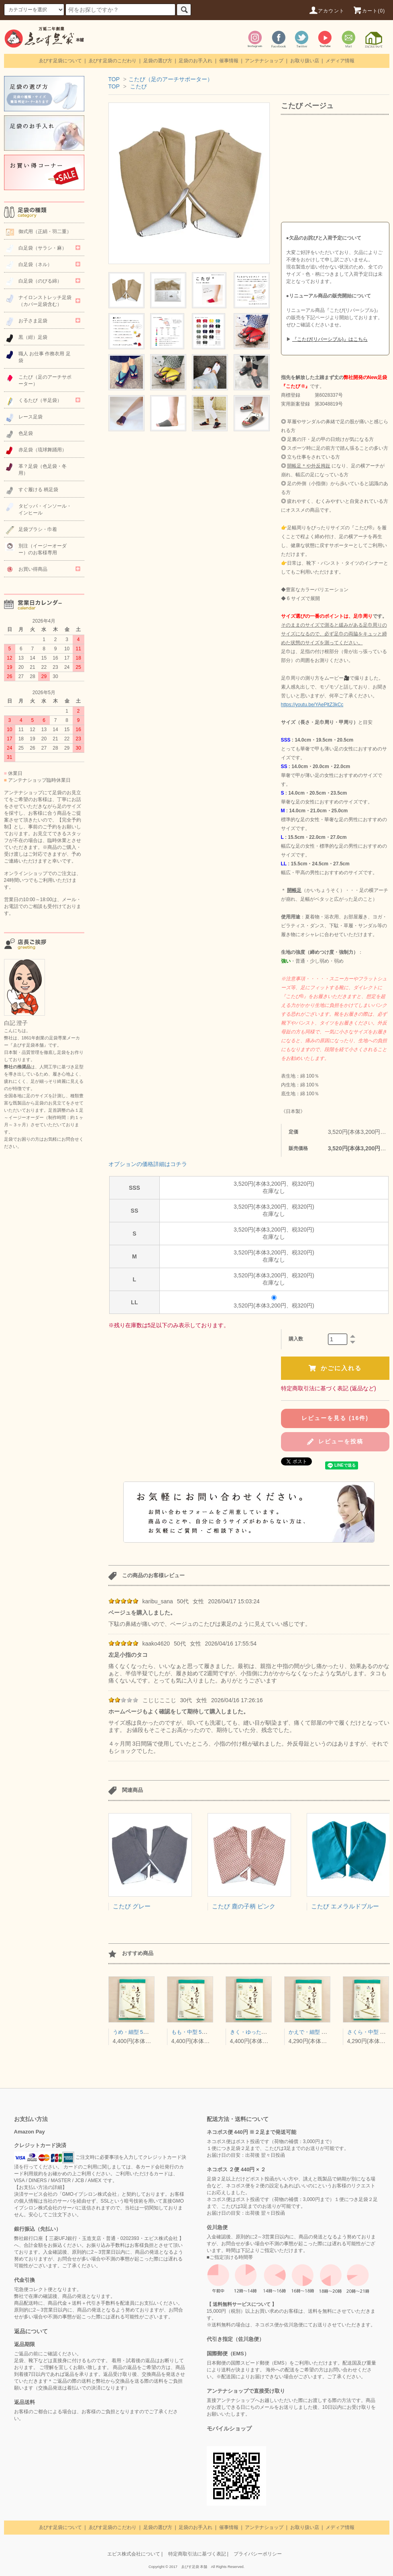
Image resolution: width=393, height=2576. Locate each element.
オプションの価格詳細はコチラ (147, 1164)
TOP (114, 79)
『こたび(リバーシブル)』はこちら (330, 339)
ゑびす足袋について (60, 61)
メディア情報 (340, 61)
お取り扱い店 (304, 61)
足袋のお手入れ (195, 61)
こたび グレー (132, 1906)
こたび (138, 86)
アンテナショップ (264, 61)
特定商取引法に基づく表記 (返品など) (328, 1388)
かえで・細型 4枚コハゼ (317, 2032)
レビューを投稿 (335, 1441)
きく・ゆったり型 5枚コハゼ (263, 2032)
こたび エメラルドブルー (345, 1906)
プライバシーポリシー (258, 2554)
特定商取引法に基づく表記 (197, 2554)
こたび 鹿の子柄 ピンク (243, 1906)
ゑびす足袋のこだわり (112, 61)
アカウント (326, 11)
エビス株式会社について (133, 2554)
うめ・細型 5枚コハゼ (138, 2032)
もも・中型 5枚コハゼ (197, 2032)
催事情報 (228, 61)
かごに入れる (335, 1368)
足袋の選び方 (157, 61)
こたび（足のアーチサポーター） (170, 79)
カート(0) (368, 11)
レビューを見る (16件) (335, 1418)
